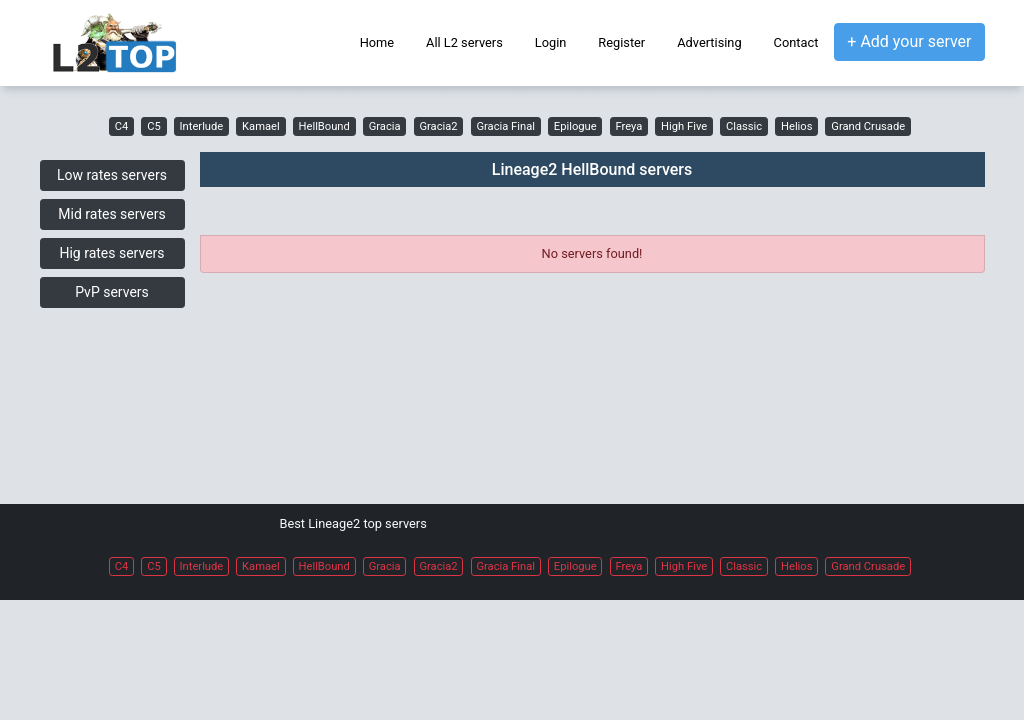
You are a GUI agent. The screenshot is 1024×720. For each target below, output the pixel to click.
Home (377, 42)
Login (551, 42)
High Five (684, 126)
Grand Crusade (868, 126)
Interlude (202, 126)
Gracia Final (505, 126)
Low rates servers (112, 175)
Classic (744, 126)
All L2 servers (464, 42)
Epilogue (575, 126)
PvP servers (112, 292)
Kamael (261, 126)
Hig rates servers (111, 253)
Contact (796, 42)
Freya (628, 126)
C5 (154, 126)
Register (621, 42)
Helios (797, 126)
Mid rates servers (111, 214)
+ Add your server (909, 41)
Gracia (385, 126)
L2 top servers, (326, 95)
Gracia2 (438, 126)
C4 (122, 126)
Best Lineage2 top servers (353, 523)
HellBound (324, 126)
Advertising (709, 42)
